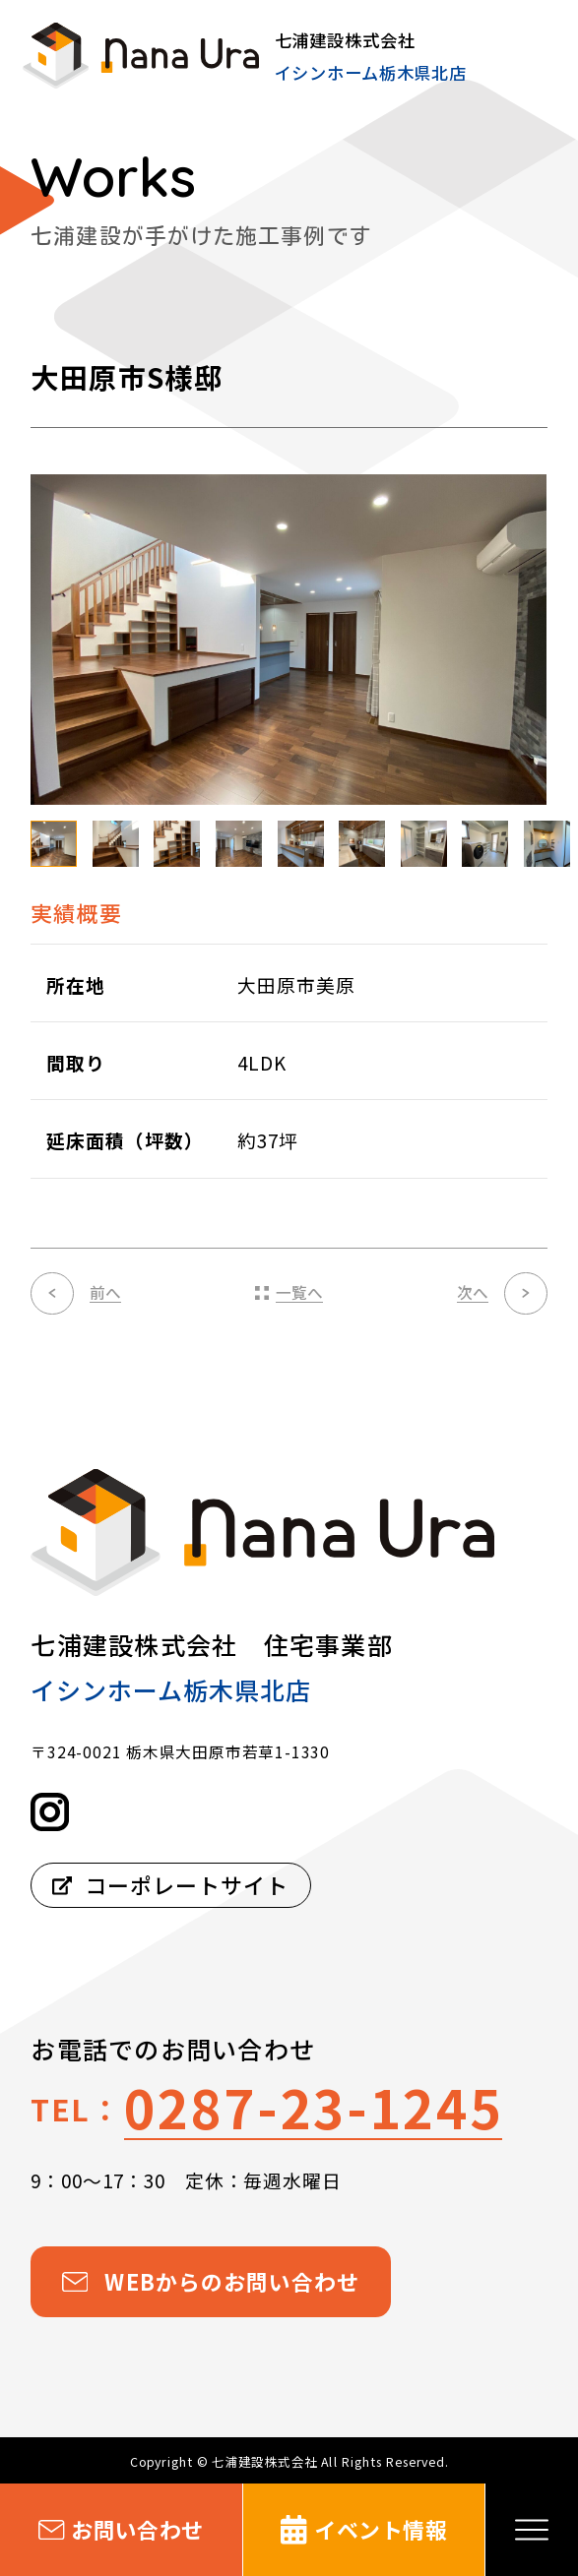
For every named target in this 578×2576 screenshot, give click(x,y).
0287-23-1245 (313, 2106)
